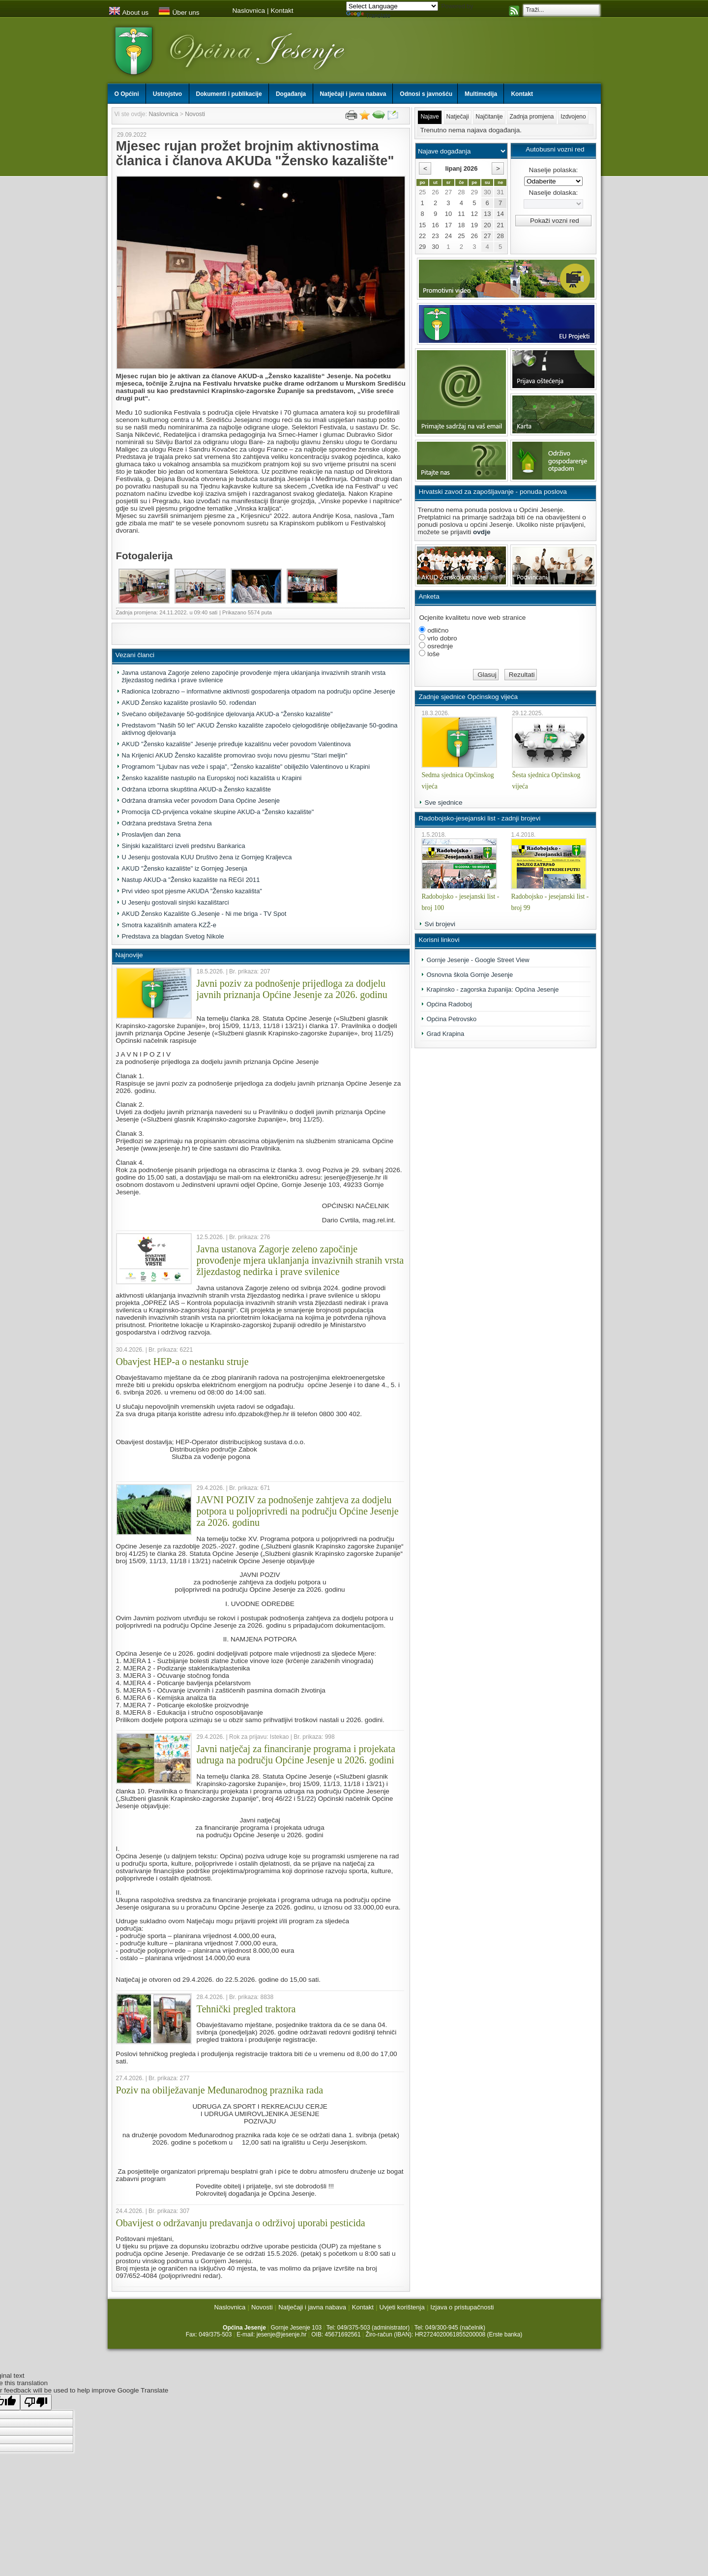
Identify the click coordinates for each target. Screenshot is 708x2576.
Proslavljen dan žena (151, 834)
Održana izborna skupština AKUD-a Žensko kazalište (196, 789)
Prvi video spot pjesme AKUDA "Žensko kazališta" (192, 891)
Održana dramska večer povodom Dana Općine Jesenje (201, 800)
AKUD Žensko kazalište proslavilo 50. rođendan (189, 702)
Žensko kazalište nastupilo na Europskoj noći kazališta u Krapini (212, 778)
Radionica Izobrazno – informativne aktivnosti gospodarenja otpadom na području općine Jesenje (258, 691)
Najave (429, 116)
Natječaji (457, 116)
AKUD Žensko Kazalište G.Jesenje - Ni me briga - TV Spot (204, 913)
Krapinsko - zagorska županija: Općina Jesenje (492, 989)
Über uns (179, 12)
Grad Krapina (445, 1033)
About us (129, 12)
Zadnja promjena (531, 116)
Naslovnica (249, 10)
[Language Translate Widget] (392, 6)
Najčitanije (488, 116)
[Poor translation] (36, 2402)
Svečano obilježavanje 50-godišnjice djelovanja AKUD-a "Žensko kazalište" (227, 714)
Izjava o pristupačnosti (462, 2307)
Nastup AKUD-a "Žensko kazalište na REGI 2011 (191, 879)
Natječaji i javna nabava (312, 2307)
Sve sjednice (443, 802)
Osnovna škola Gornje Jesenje (469, 974)
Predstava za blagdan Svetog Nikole (173, 936)
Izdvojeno (573, 116)
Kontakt (282, 10)
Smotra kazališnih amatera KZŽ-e (169, 925)
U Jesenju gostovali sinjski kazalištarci (175, 902)
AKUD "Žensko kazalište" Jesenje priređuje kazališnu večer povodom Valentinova (236, 744)
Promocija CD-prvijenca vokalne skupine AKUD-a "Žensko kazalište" (218, 812)
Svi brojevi (439, 924)
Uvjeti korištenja (402, 2307)
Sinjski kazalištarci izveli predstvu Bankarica (183, 845)
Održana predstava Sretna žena (167, 823)
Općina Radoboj (449, 1004)
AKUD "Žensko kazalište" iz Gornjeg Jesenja (184, 868)
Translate (368, 15)
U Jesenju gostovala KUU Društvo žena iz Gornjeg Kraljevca (207, 857)
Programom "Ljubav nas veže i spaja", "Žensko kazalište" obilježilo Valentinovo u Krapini (246, 766)
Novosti (195, 114)
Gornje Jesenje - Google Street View (477, 960)
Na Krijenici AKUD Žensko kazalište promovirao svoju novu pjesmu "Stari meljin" (235, 755)
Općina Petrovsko (451, 1019)
